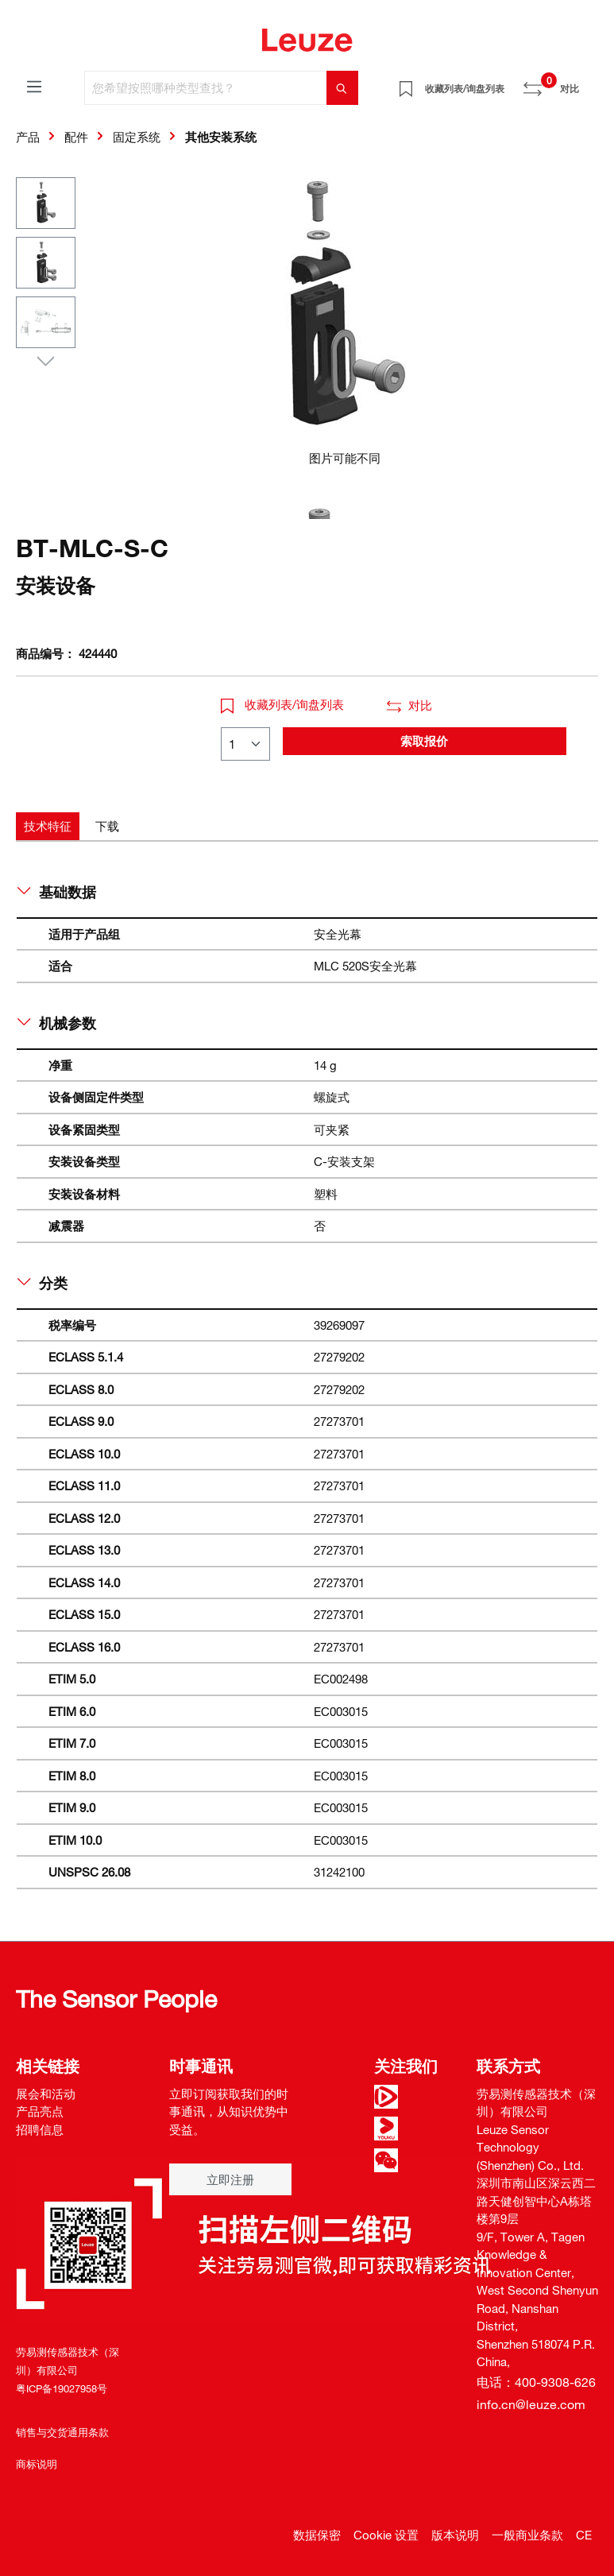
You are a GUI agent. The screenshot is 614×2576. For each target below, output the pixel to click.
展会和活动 (45, 2093)
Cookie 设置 (386, 2535)
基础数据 (56, 892)
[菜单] (34, 86)
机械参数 (56, 1023)
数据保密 (317, 2535)
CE (584, 2535)
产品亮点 (40, 2111)
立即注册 (230, 2179)
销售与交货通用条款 (62, 2432)
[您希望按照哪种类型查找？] (205, 88)
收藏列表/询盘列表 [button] (283, 704)
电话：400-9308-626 (536, 2382)
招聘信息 (40, 2129)
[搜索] (342, 88)
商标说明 (36, 2464)
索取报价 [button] (424, 741)
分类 (42, 1283)
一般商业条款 (527, 2535)
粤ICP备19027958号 (61, 2388)
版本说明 (455, 2535)
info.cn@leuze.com (531, 2404)
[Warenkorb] (588, 82)
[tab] (47, 826)
